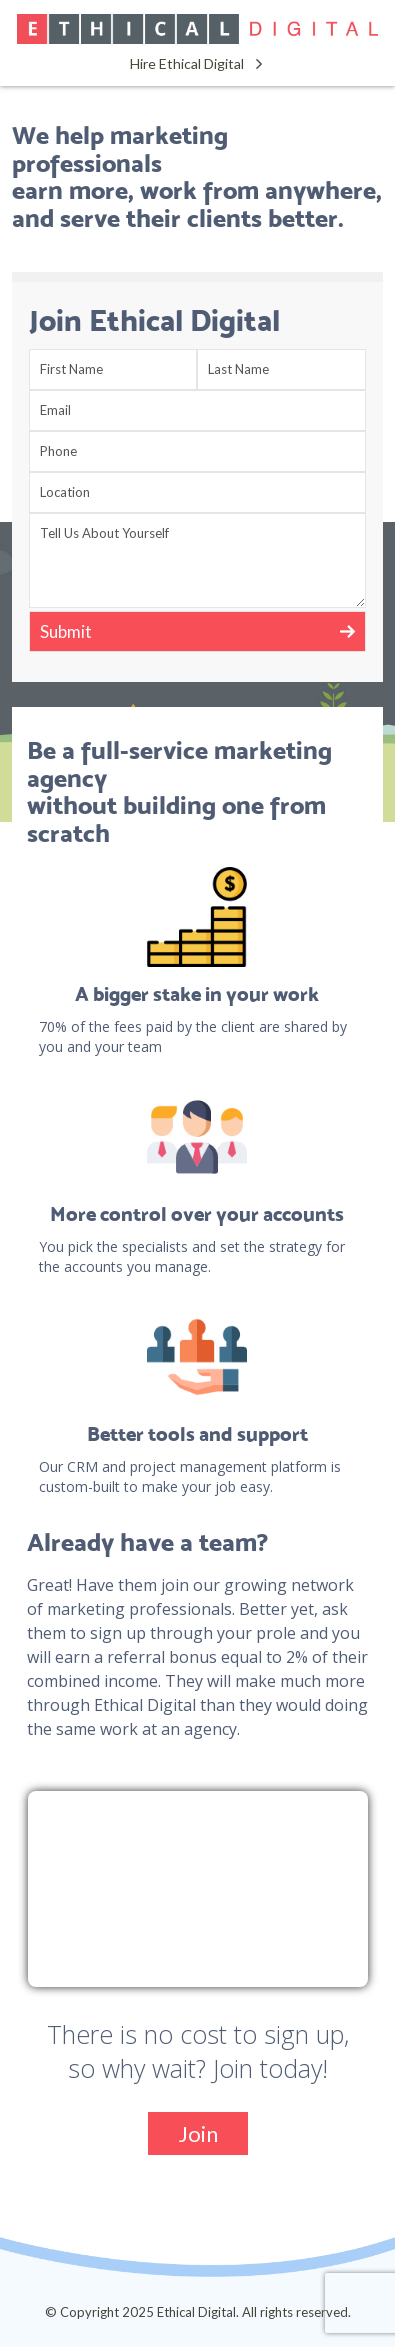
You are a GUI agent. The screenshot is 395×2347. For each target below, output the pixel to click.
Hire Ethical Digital (187, 63)
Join (198, 2133)
